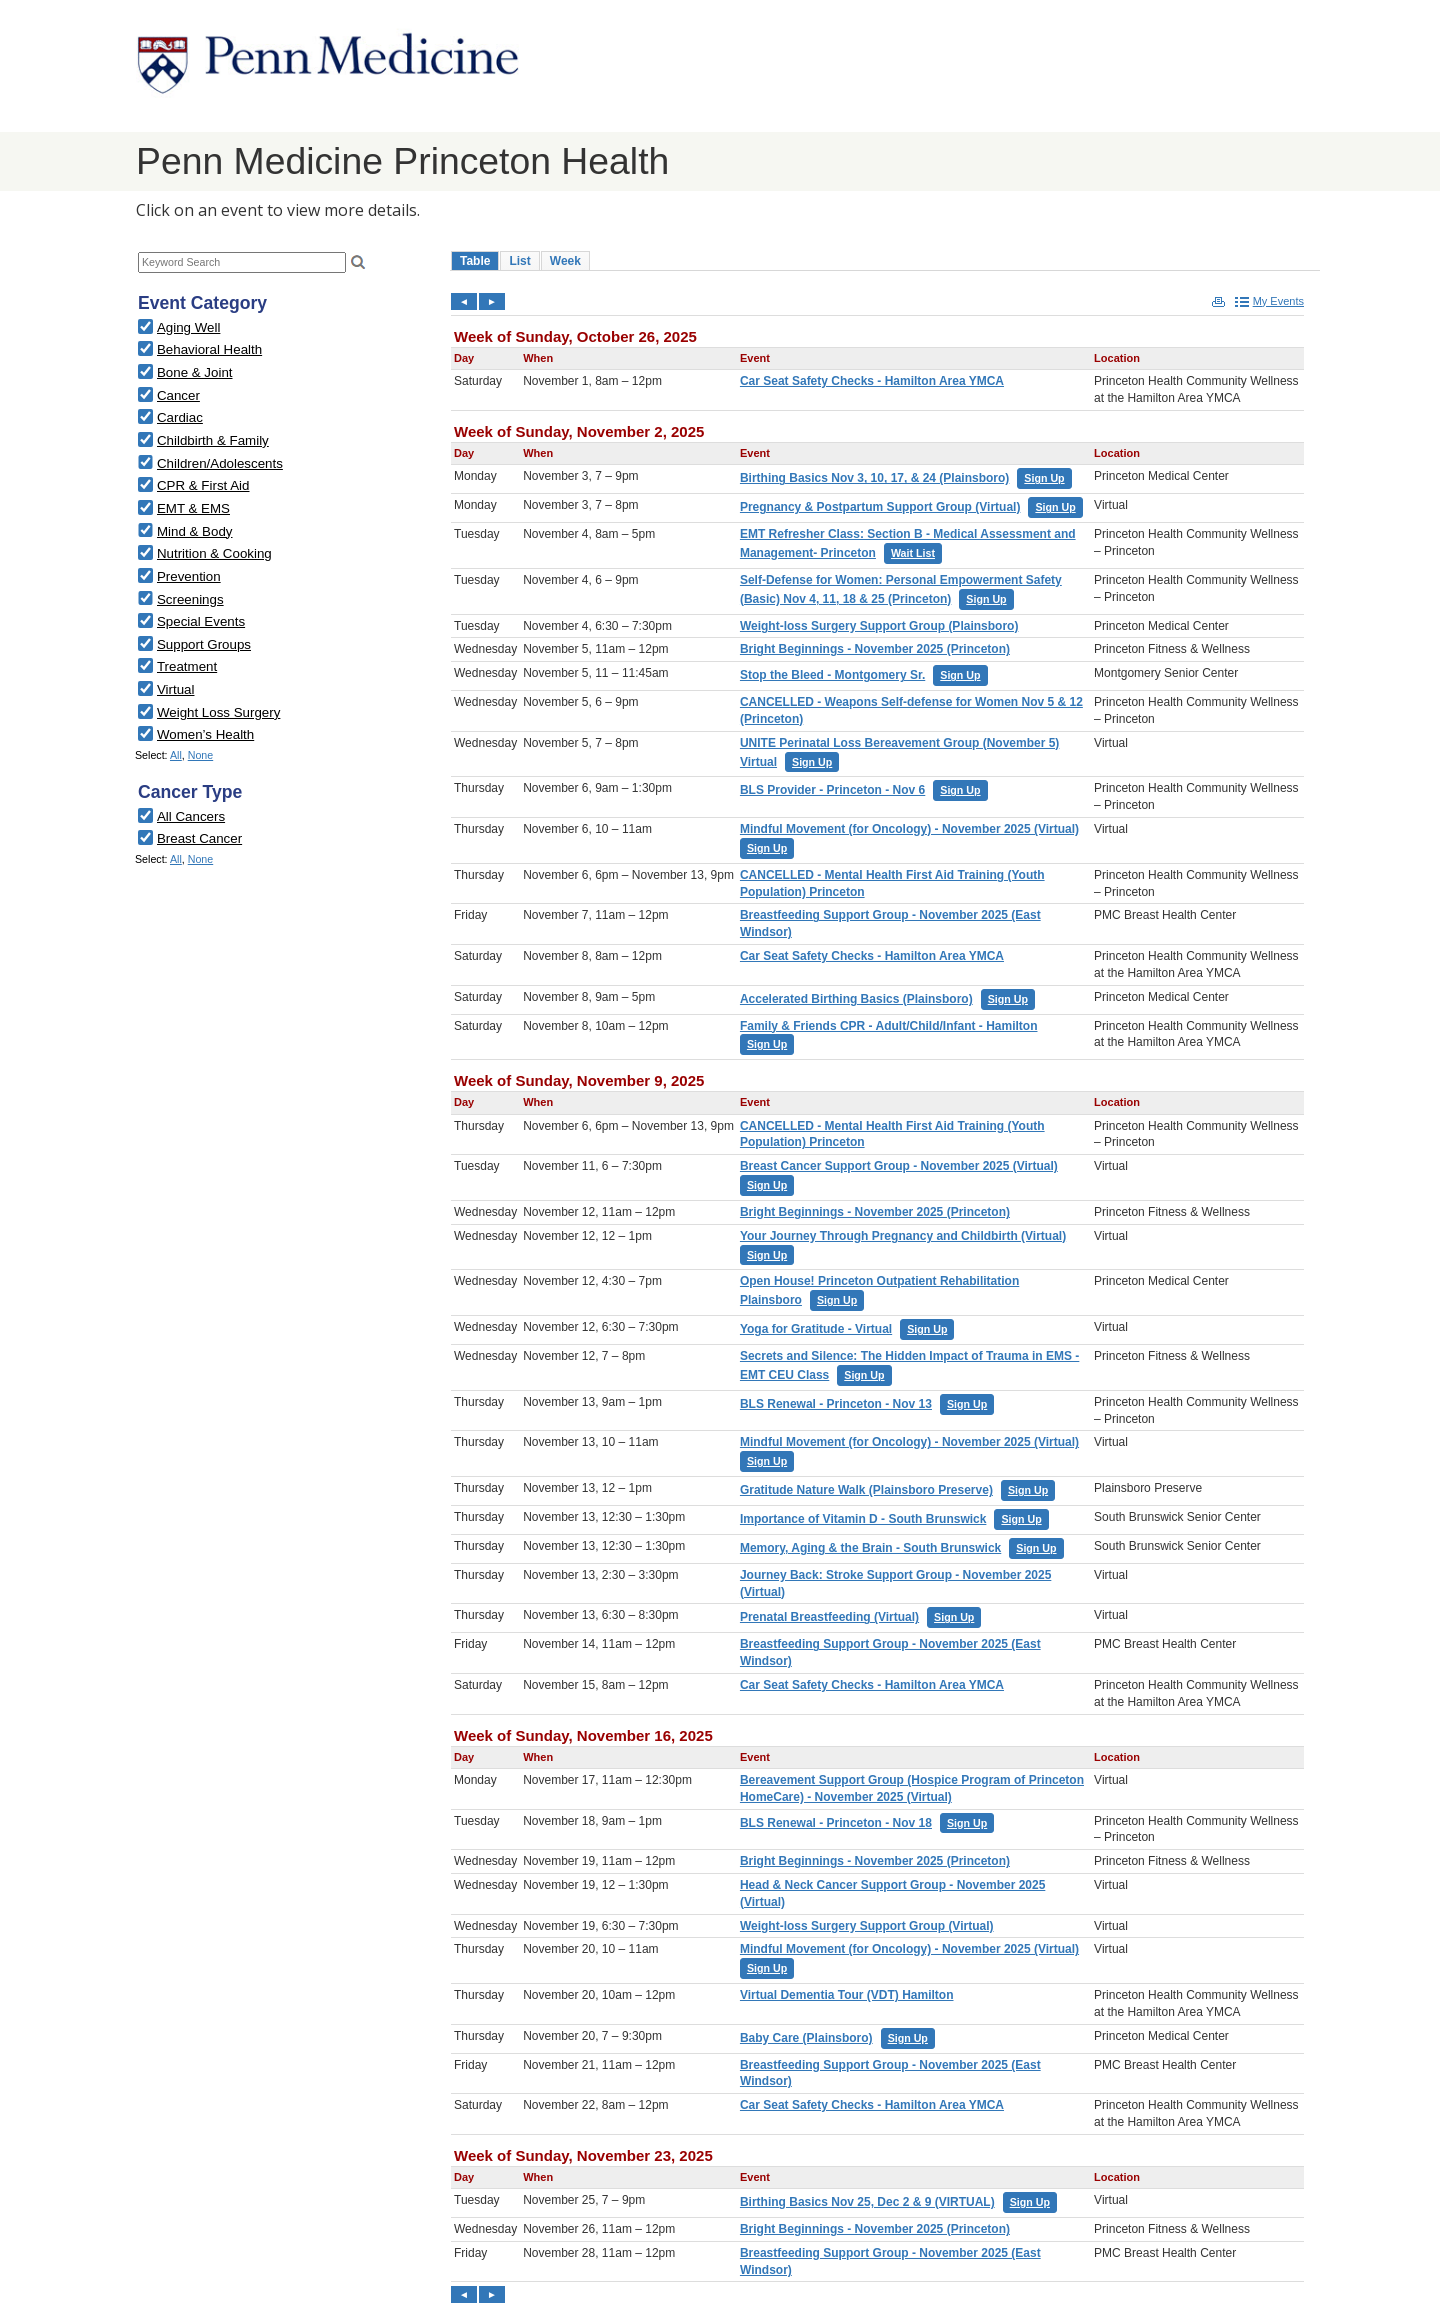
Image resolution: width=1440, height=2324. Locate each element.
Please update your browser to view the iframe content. (285, 262)
